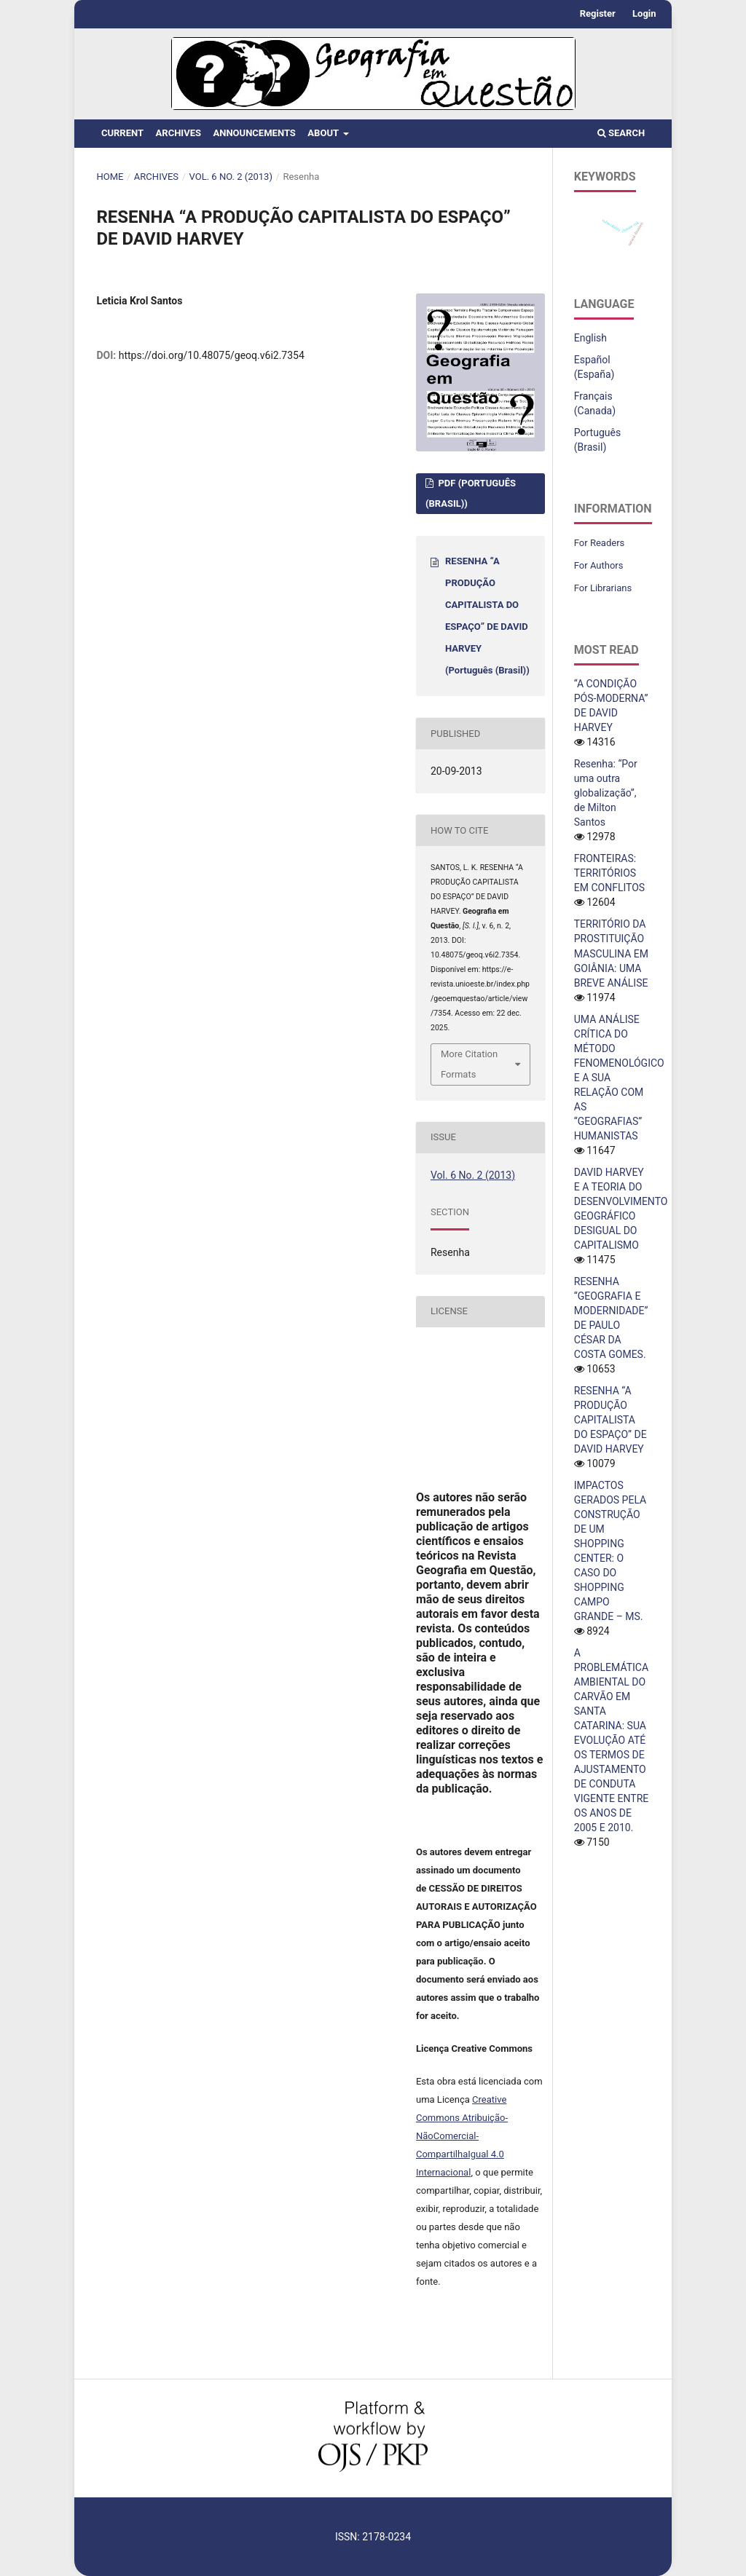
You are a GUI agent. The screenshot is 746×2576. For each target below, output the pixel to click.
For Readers (599, 542)
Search (621, 132)
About (324, 132)
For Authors (599, 565)
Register (598, 13)
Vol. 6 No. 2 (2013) (230, 176)
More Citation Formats (469, 1064)
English (590, 338)
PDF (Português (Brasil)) (470, 493)
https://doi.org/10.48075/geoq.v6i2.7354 (212, 355)
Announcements (254, 132)
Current (122, 132)
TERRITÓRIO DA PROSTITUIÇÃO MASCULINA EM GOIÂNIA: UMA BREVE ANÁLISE (611, 953)
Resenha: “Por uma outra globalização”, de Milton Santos (605, 793)
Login (644, 13)
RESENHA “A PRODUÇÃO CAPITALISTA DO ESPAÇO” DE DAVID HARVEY (610, 1420)
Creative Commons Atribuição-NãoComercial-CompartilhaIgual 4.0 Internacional (462, 2136)
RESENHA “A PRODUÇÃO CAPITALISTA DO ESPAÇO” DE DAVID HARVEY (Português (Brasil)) (487, 616)
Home (109, 176)
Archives (178, 132)
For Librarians (603, 587)
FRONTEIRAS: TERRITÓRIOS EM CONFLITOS (609, 873)
